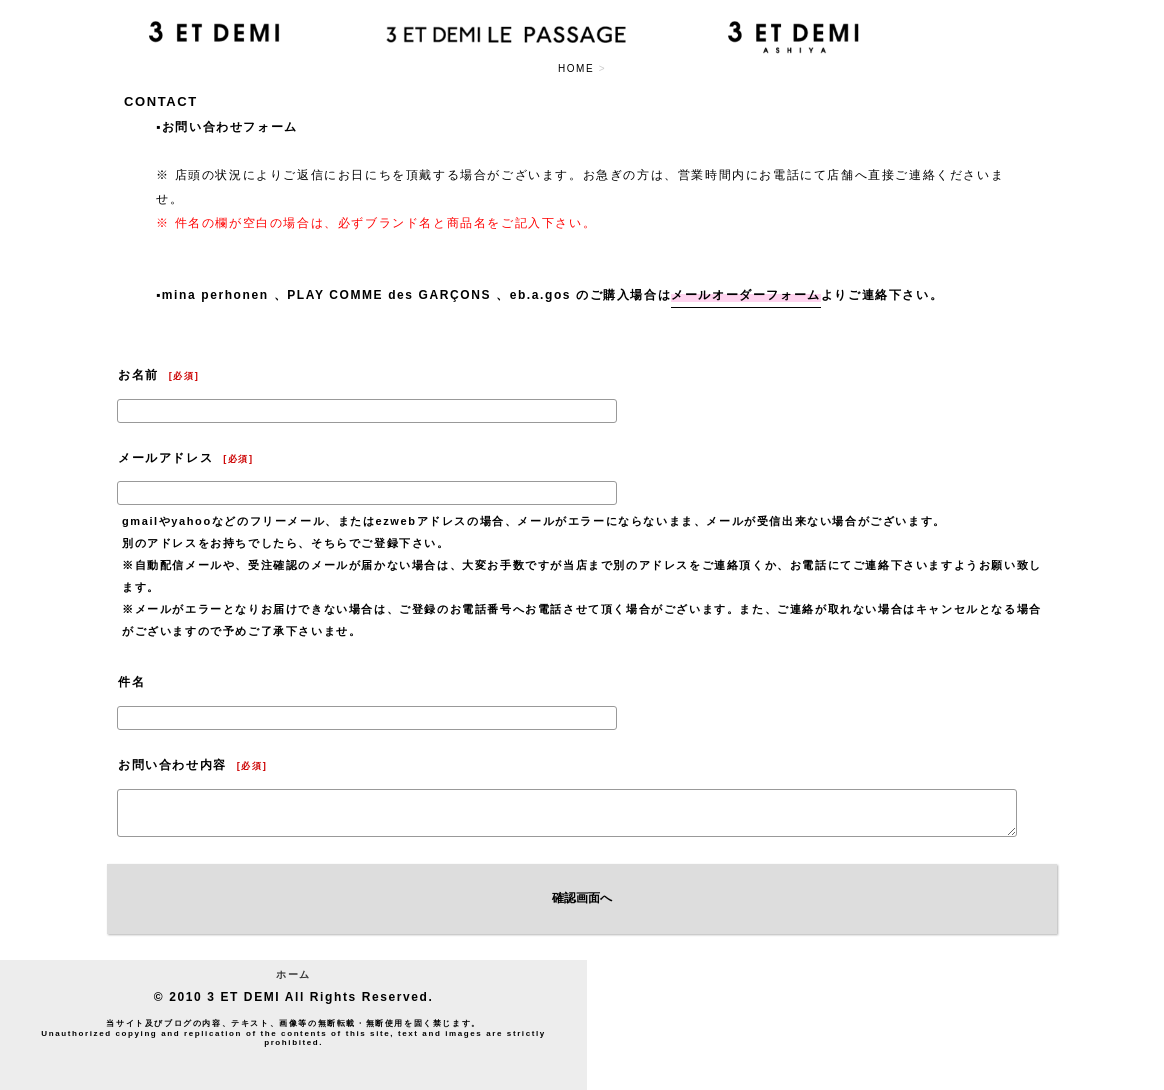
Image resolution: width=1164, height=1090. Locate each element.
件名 (131, 682)
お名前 (138, 375)
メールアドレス (165, 458)
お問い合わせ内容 (172, 765)
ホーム (293, 974)
